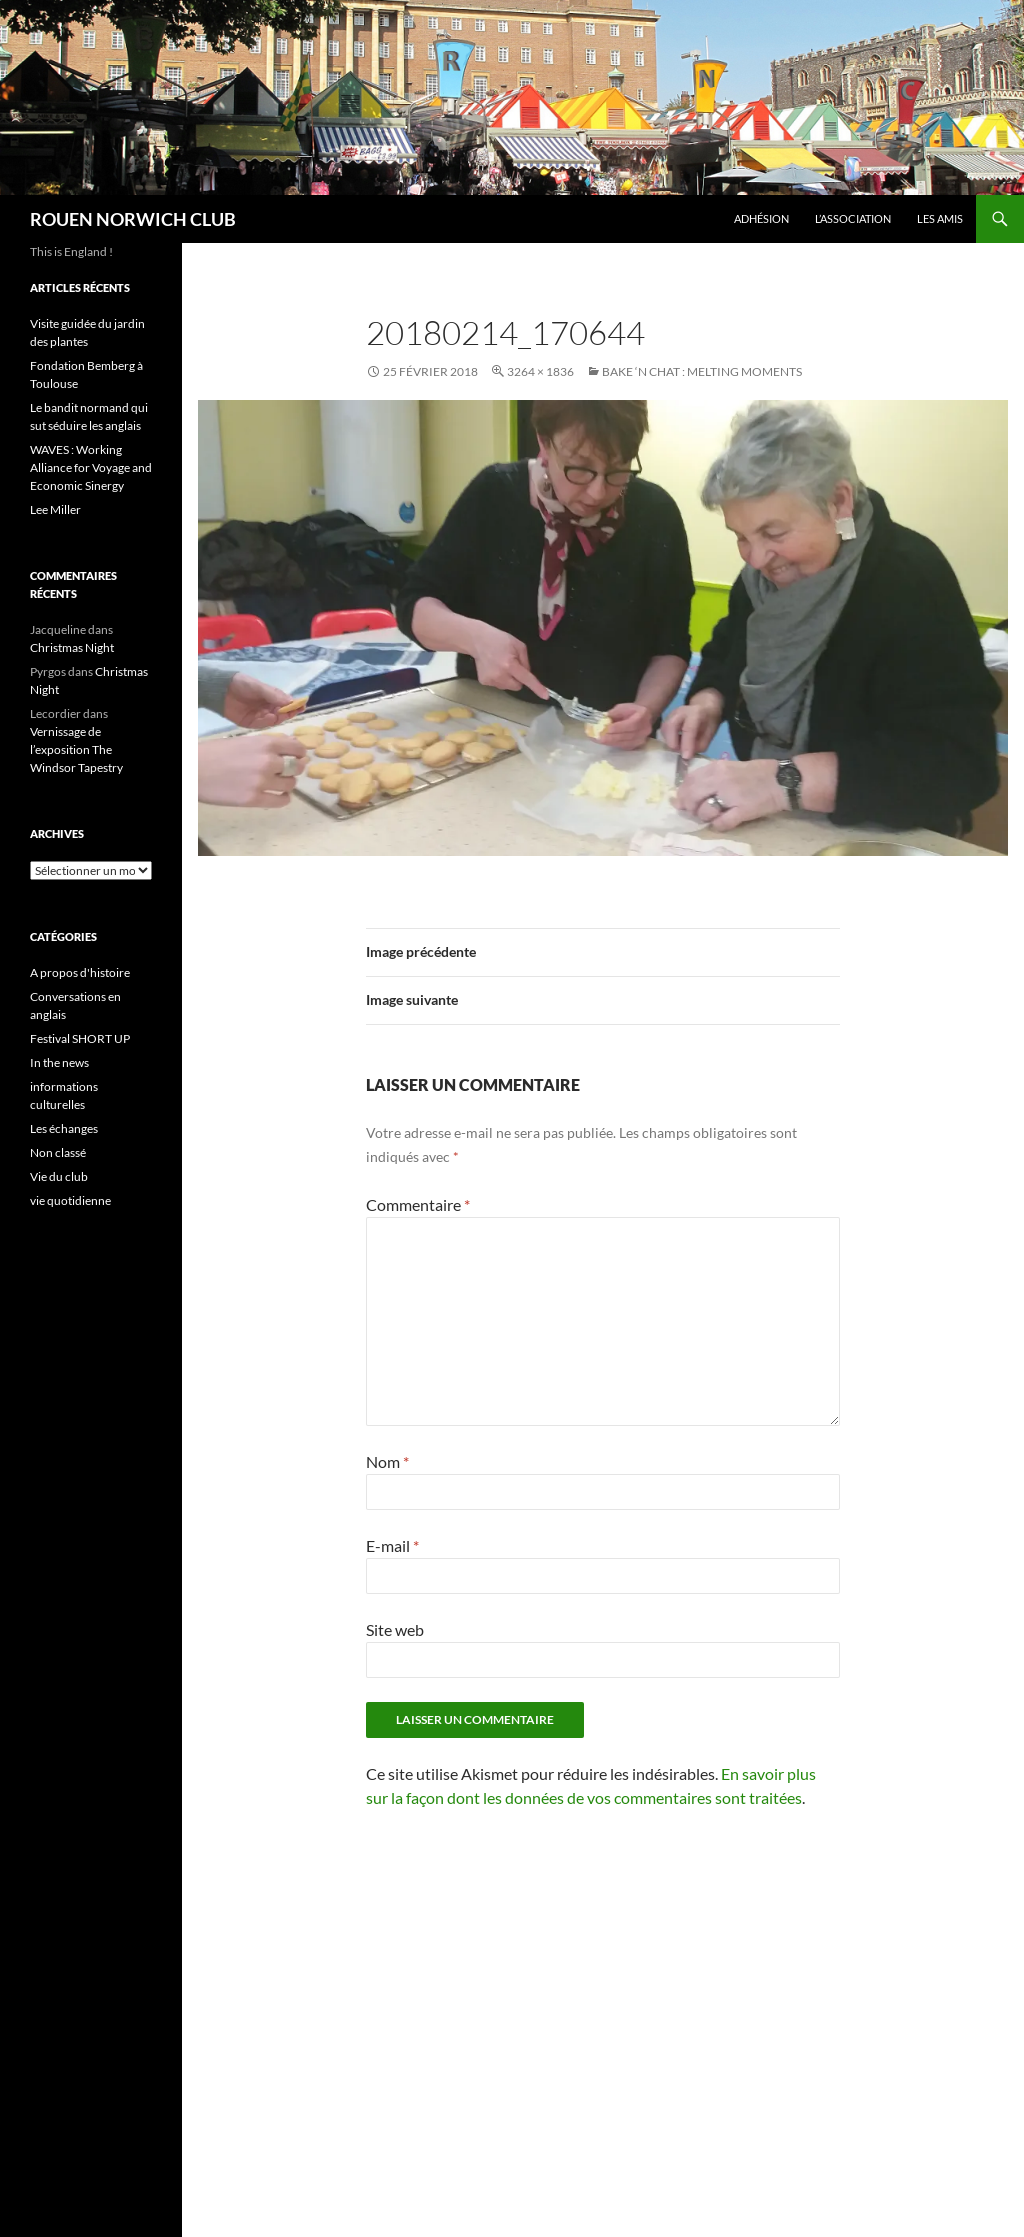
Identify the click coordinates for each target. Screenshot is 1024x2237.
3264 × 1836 (540, 371)
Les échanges (64, 1128)
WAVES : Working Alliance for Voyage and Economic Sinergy (91, 467)
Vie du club (59, 1176)
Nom (387, 1461)
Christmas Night (72, 647)
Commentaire (418, 1204)
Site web (395, 1629)
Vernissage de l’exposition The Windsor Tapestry (76, 749)
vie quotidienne (70, 1200)
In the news (59, 1062)
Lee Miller (55, 509)
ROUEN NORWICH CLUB (133, 219)
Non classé (58, 1152)
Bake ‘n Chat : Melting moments (702, 371)
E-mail (392, 1545)
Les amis (940, 218)
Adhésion (761, 218)
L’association (853, 218)
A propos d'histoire (80, 972)
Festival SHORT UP (80, 1038)
